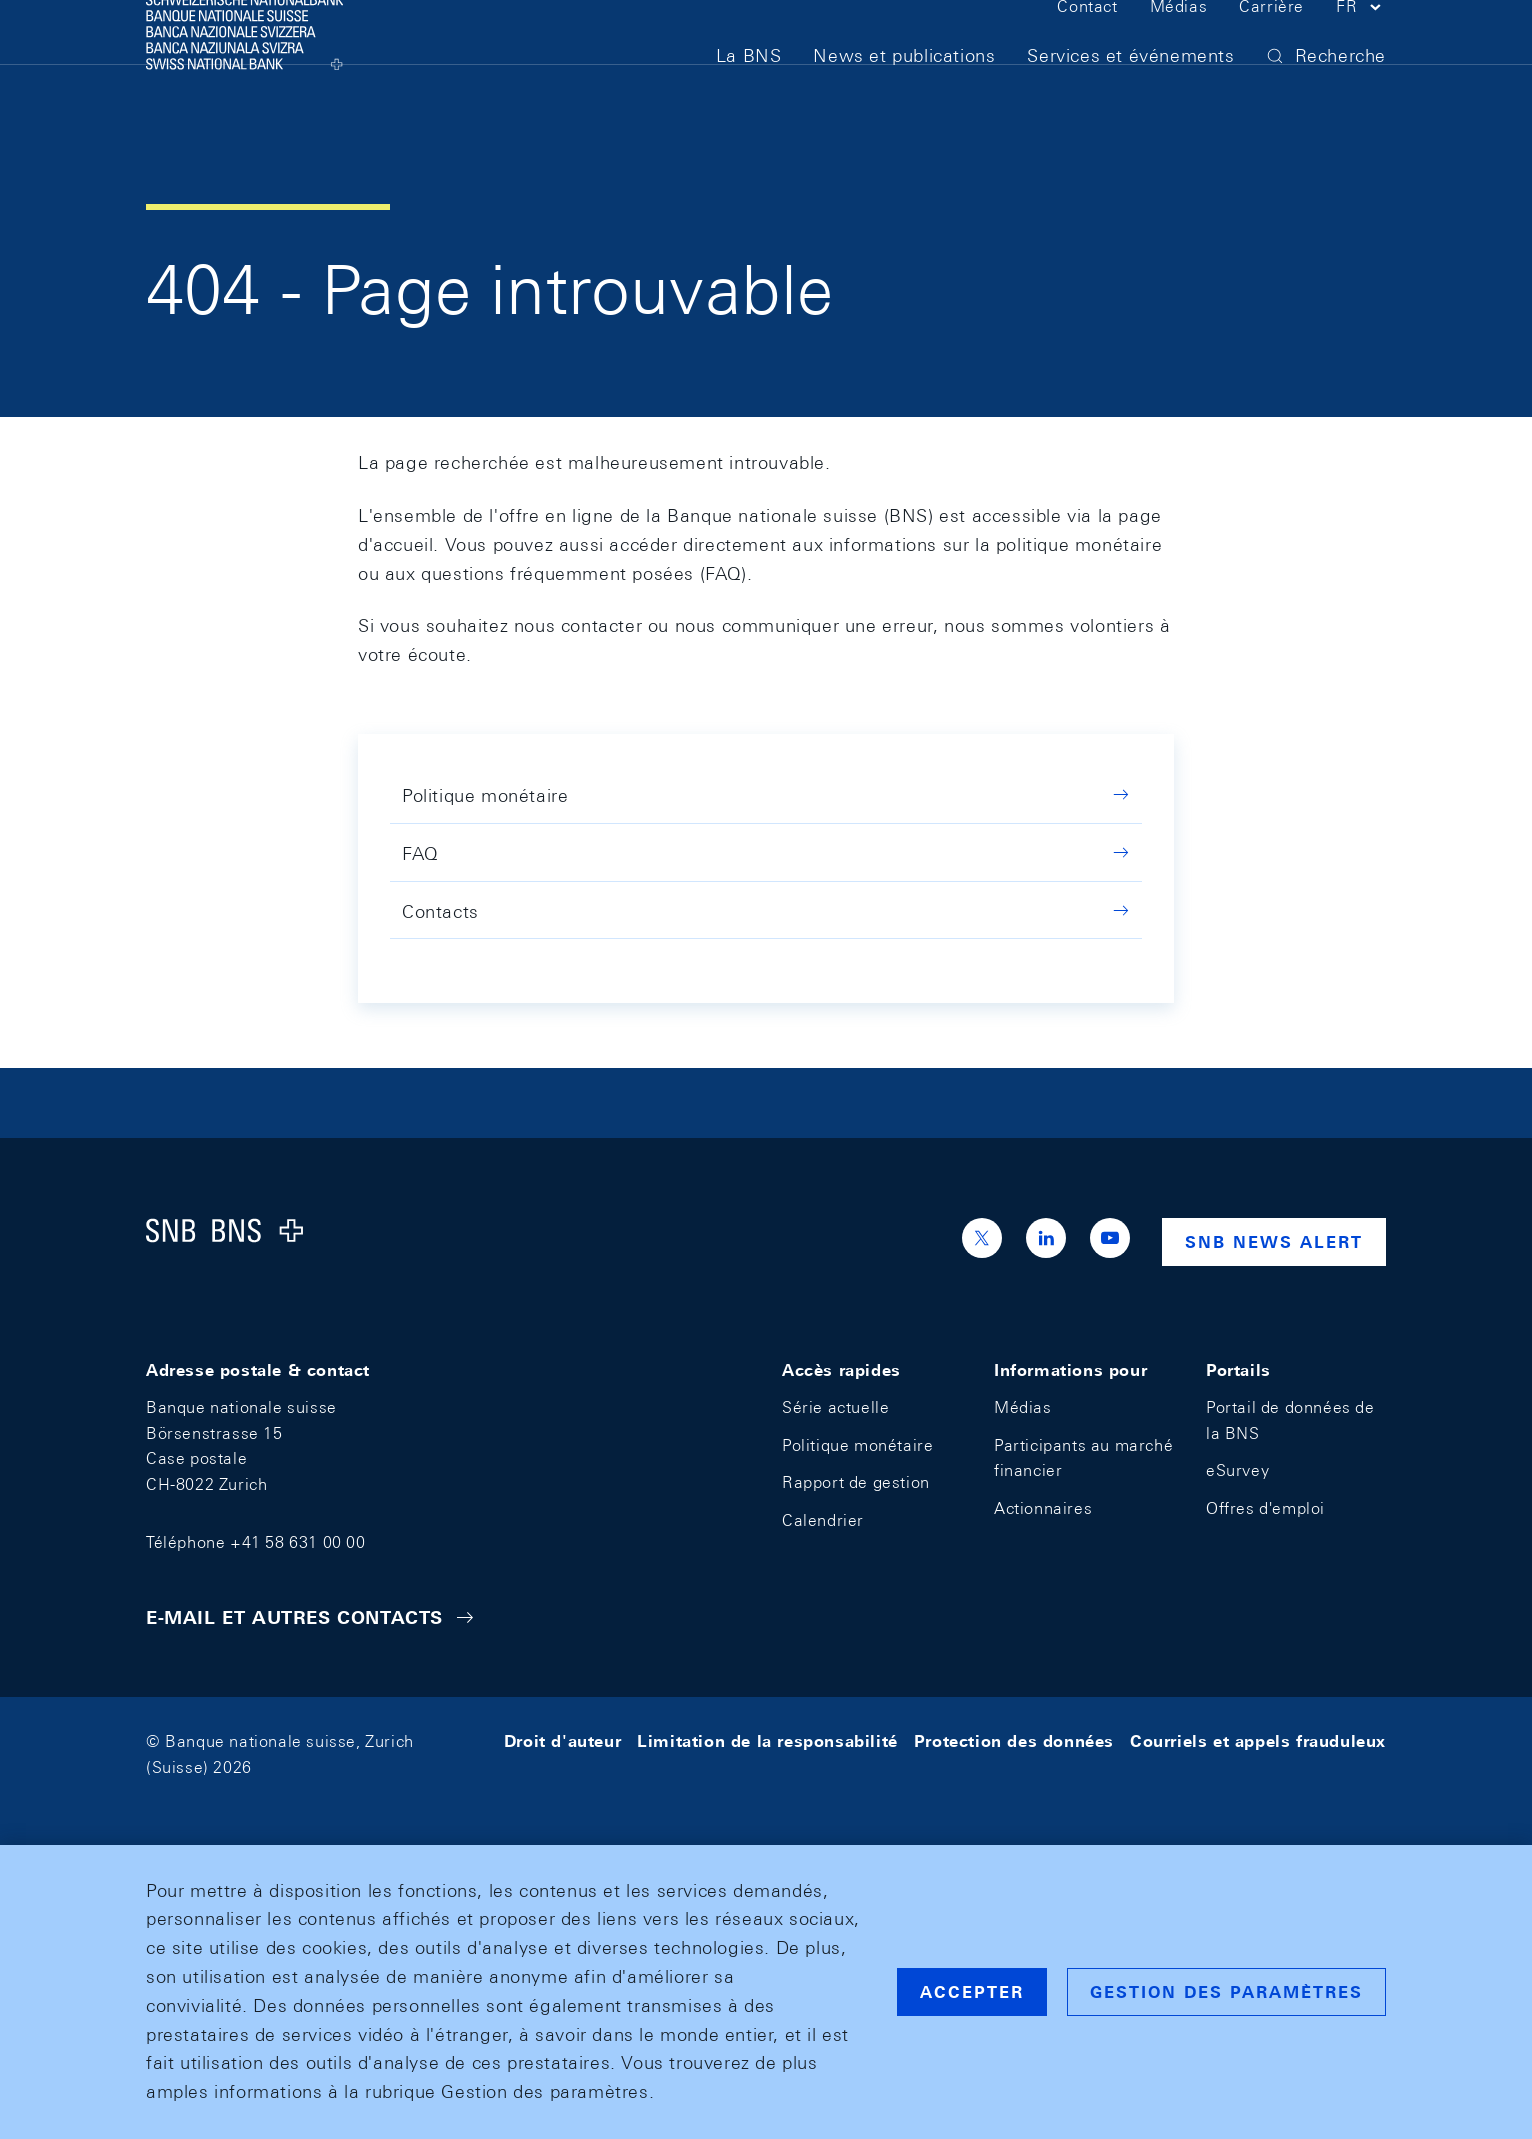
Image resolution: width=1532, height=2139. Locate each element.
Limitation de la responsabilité (767, 1741)
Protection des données (1014, 1741)
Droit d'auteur (562, 1741)
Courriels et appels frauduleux (1258, 1741)
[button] (1361, 48)
